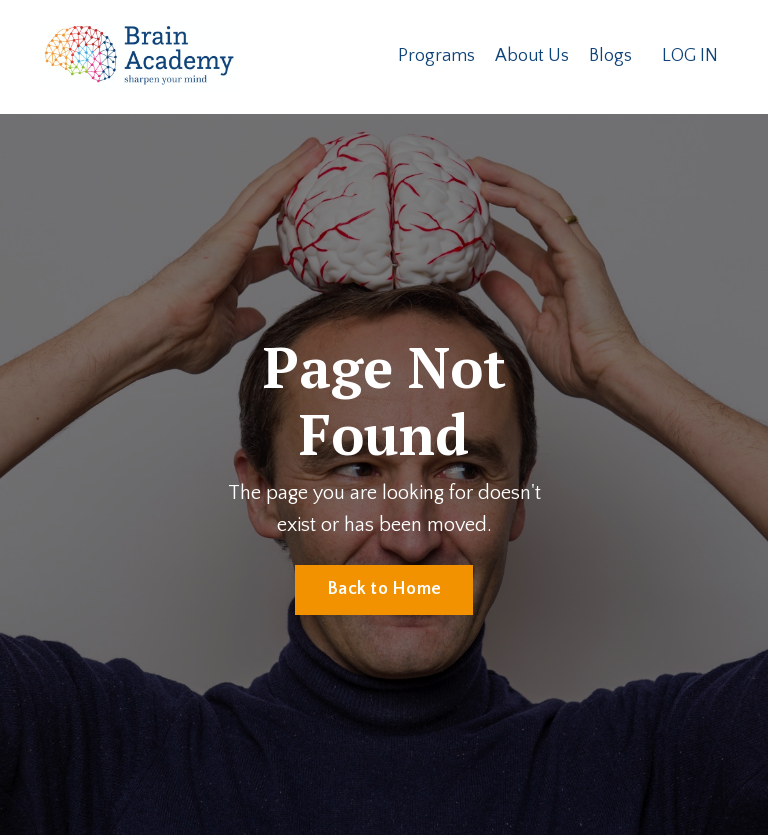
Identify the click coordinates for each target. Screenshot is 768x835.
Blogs (610, 56)
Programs (436, 56)
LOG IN (690, 56)
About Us (532, 56)
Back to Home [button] (384, 589)
